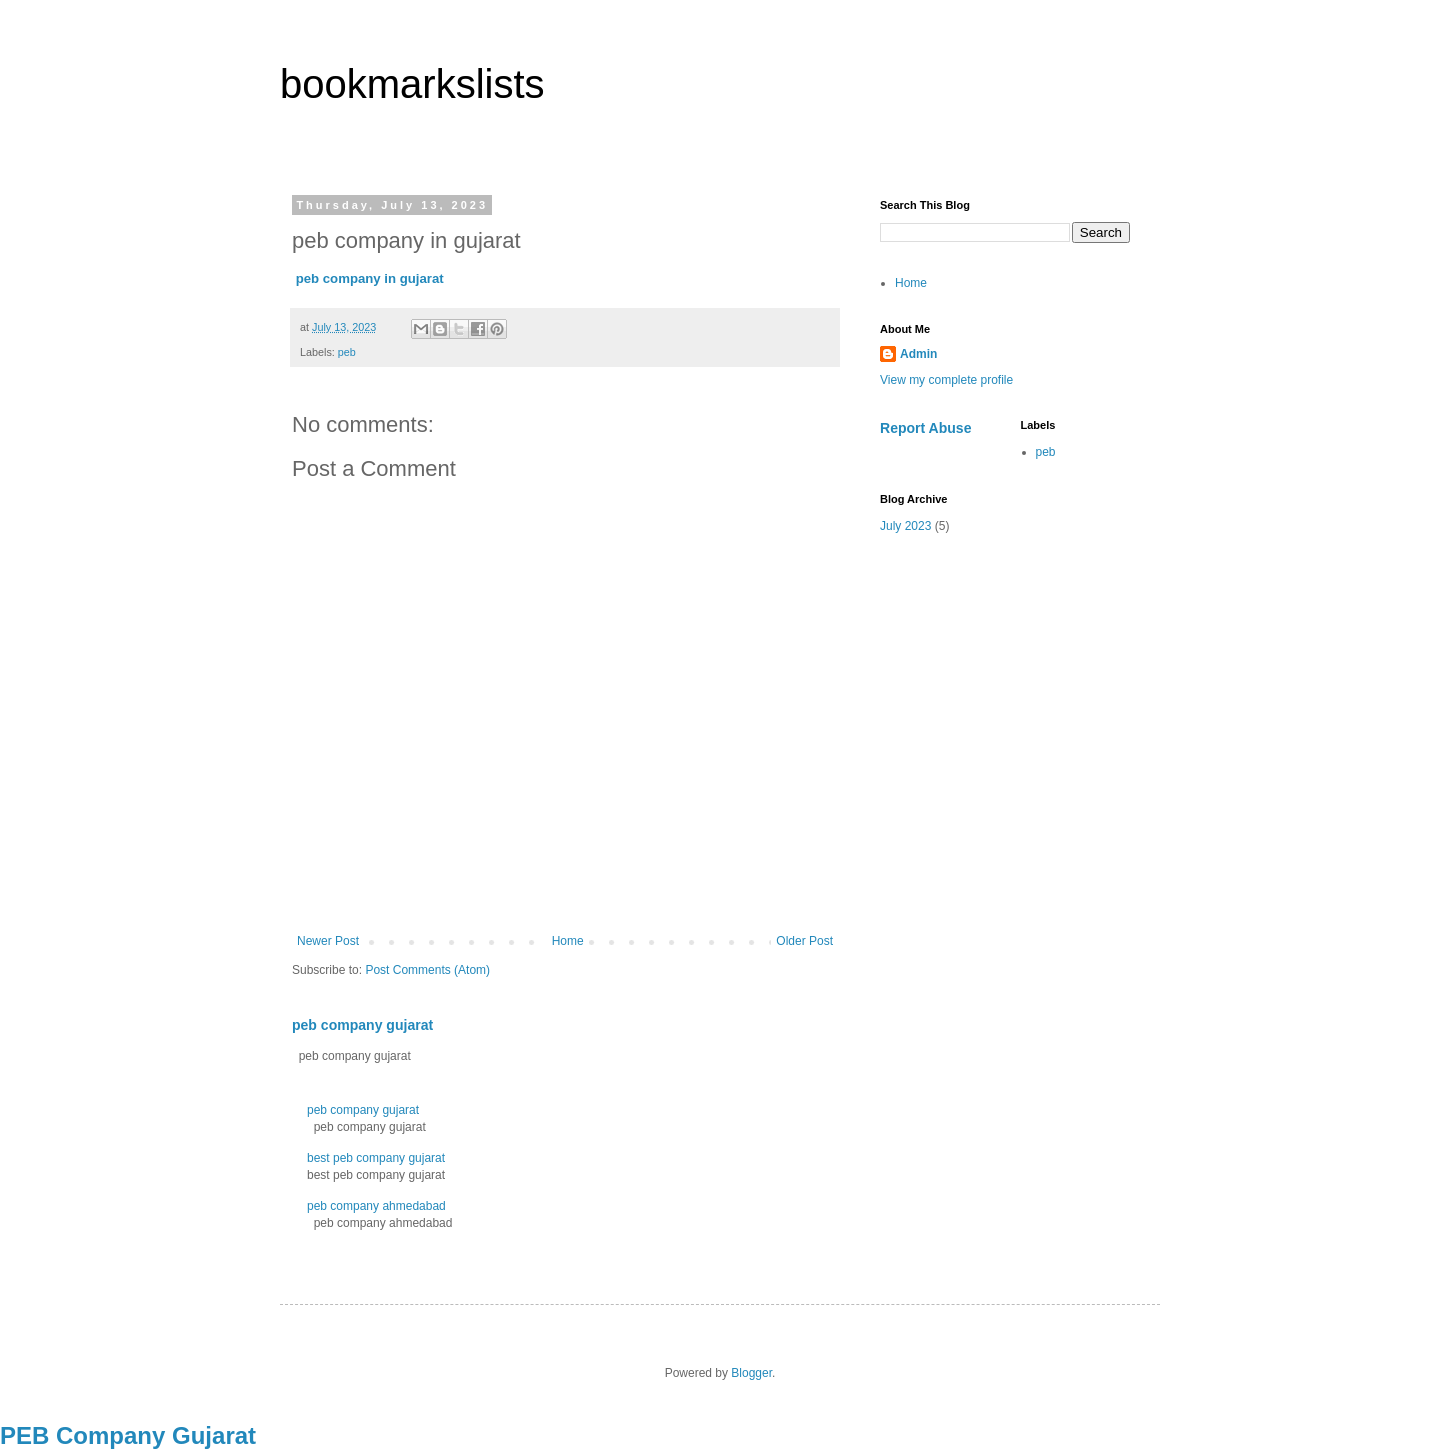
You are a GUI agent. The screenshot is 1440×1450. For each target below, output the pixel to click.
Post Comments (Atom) (427, 970)
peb (347, 352)
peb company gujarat (362, 1025)
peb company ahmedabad (376, 1206)
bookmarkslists (412, 84)
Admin (918, 354)
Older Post (804, 941)
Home (568, 941)
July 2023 (905, 526)
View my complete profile (946, 380)
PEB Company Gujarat (128, 1435)
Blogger (751, 1373)
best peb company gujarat (376, 1158)
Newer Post (328, 941)
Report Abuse (925, 428)
